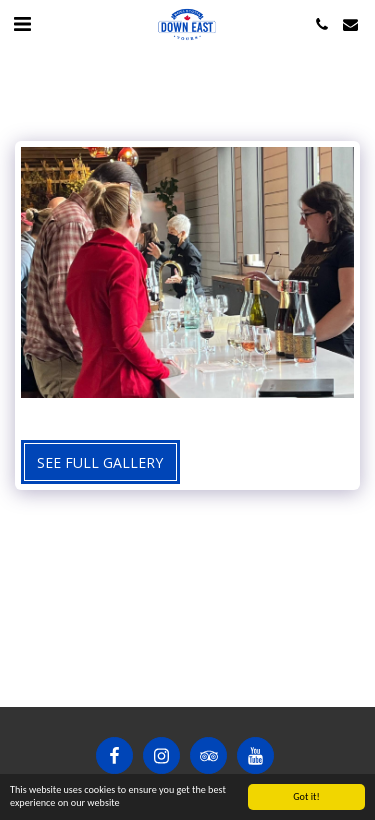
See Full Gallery (100, 462)
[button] (22, 23)
